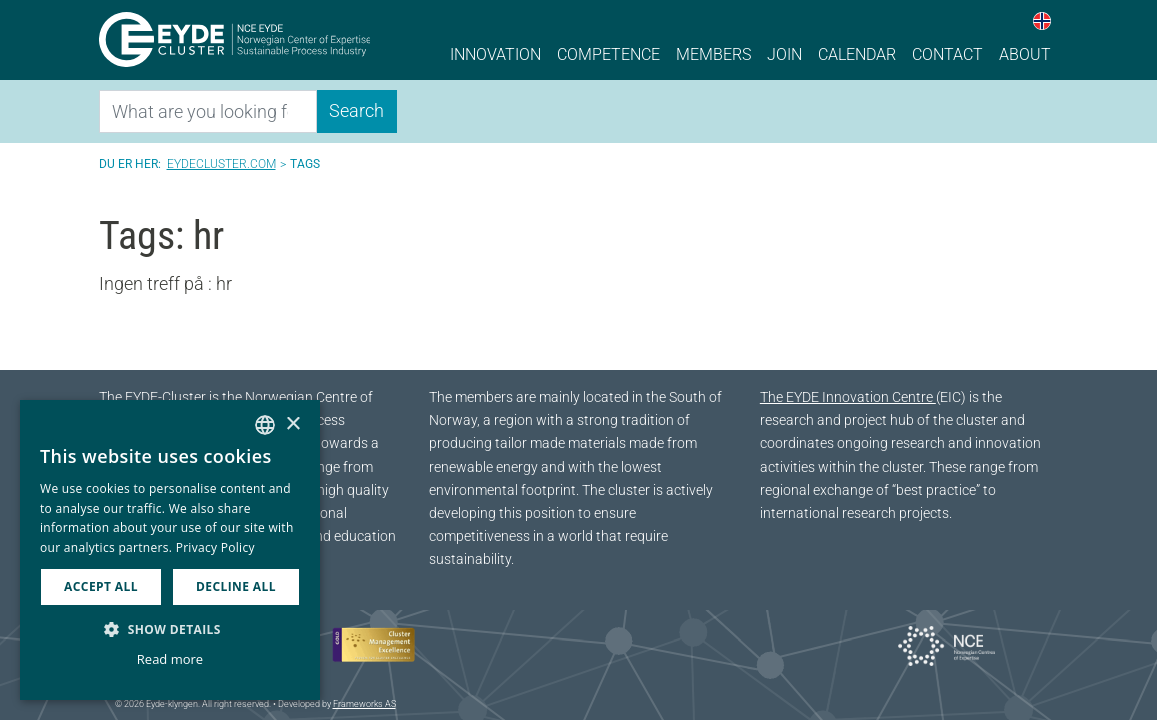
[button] (170, 629)
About (1025, 54)
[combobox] (265, 425)
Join (784, 54)
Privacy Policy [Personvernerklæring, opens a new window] (215, 547)
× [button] (292, 424)
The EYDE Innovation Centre (848, 397)
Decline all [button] (236, 586)
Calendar (857, 54)
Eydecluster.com (221, 164)
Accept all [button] (101, 586)
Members (713, 54)
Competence (608, 54)
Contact (947, 54)
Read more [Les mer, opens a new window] (170, 659)
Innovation (495, 54)
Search (356, 110)
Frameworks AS (364, 704)
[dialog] (170, 550)
